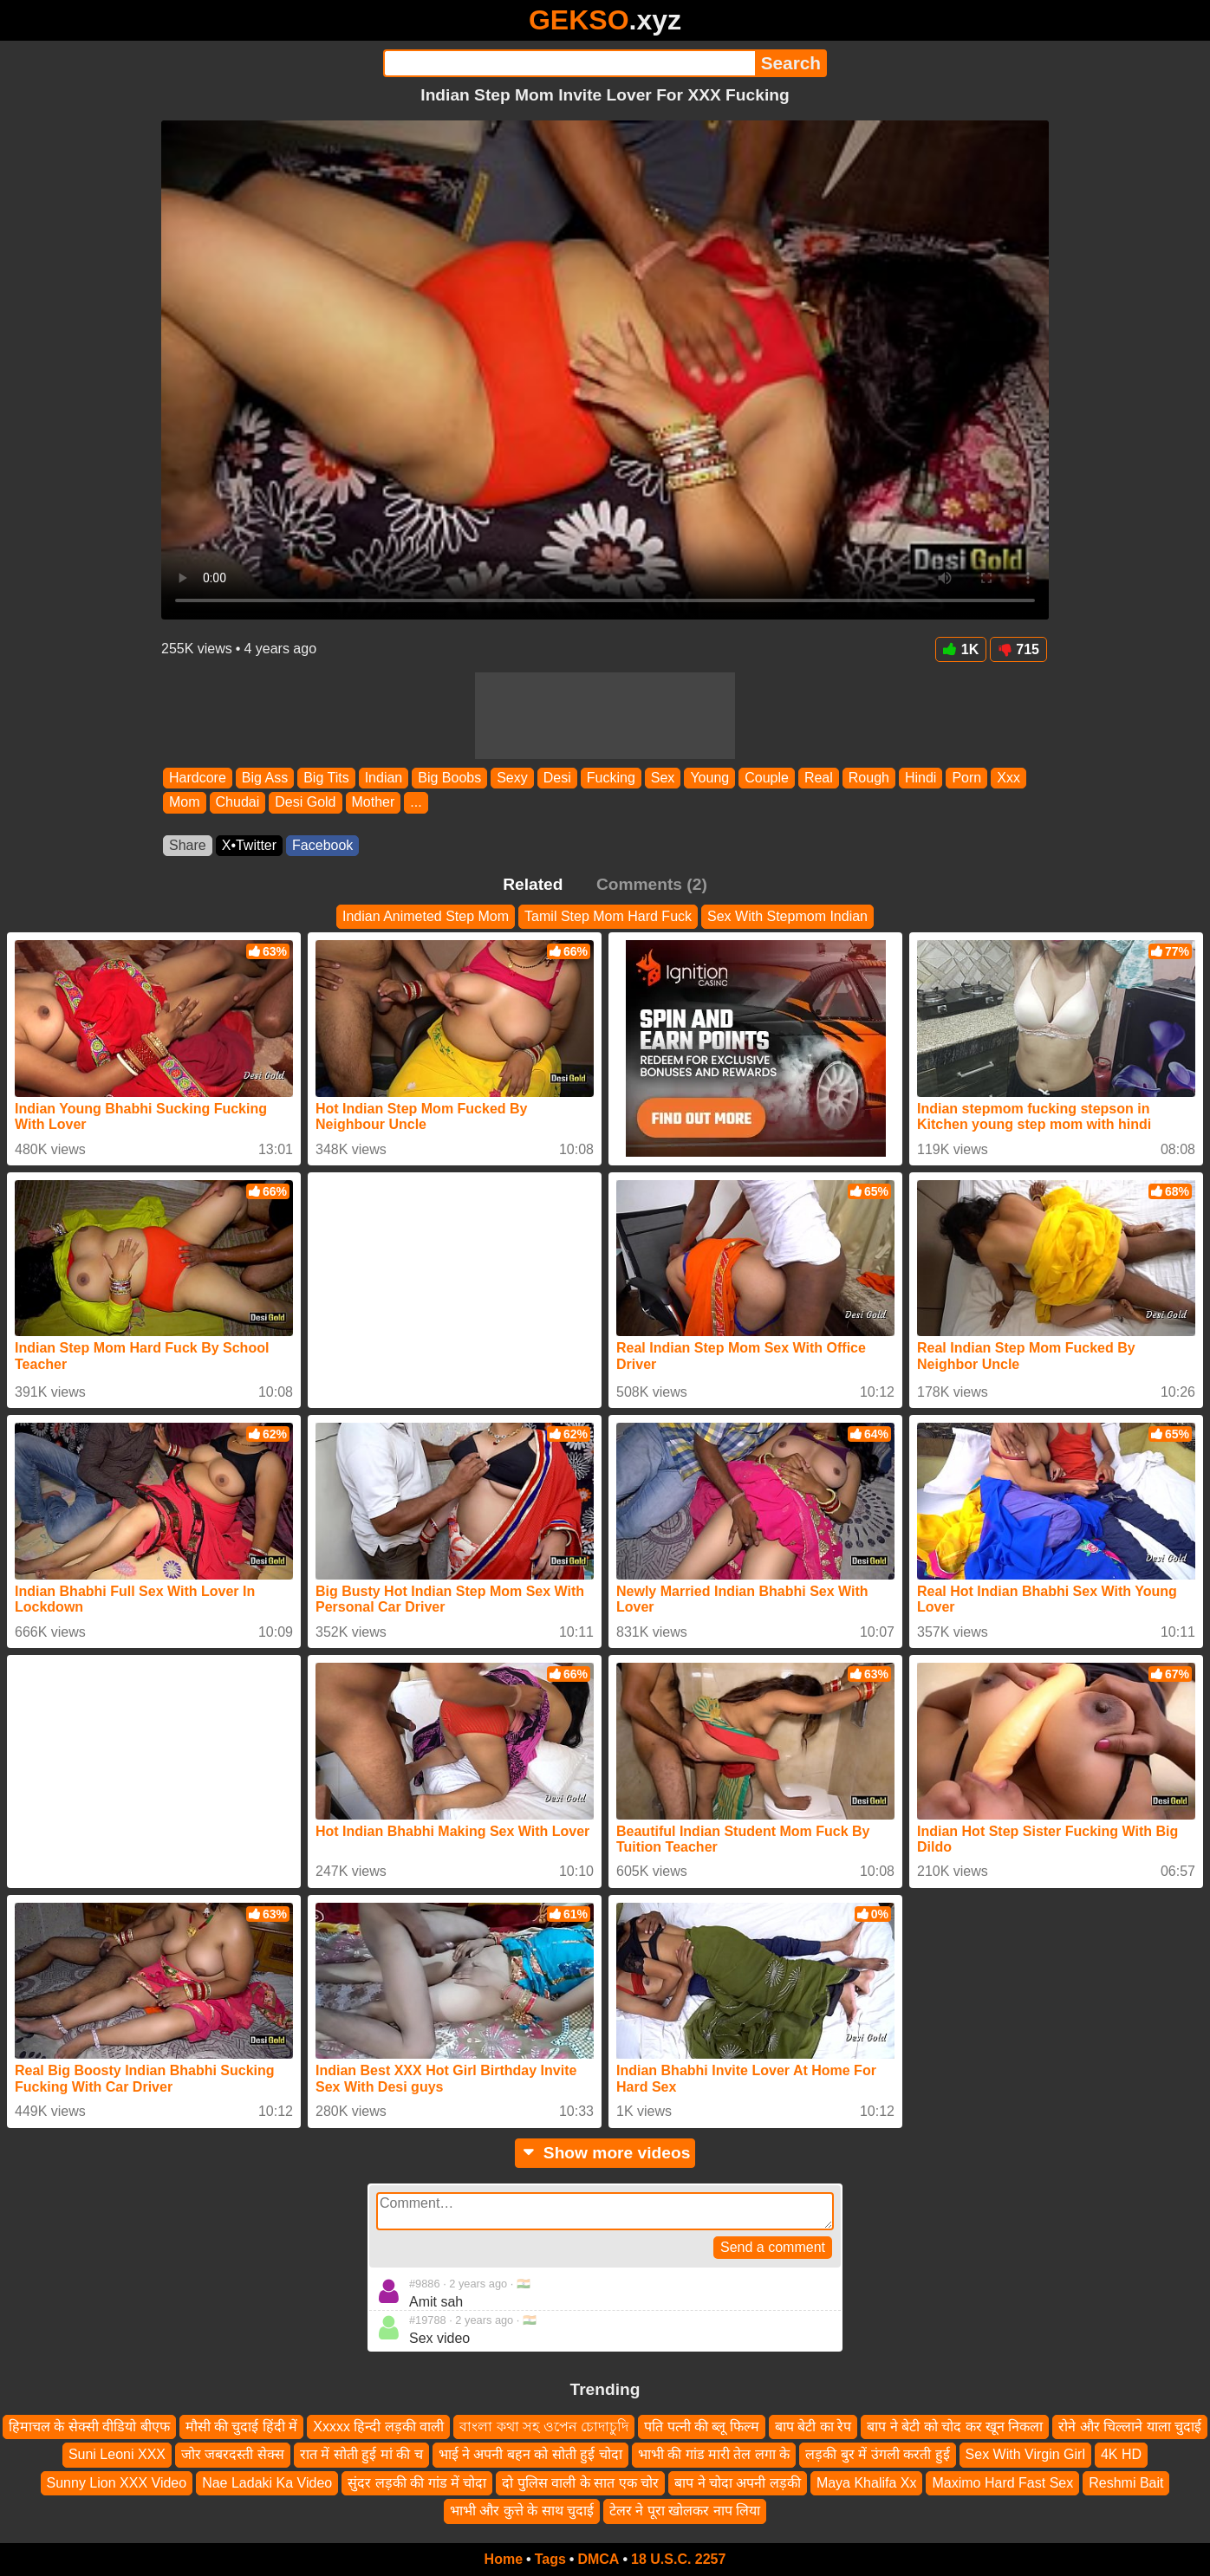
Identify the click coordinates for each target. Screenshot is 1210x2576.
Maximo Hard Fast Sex (1002, 2482)
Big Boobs (449, 777)
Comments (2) (651, 884)
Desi (557, 777)
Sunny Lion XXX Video (117, 2482)
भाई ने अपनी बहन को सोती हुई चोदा (530, 2454)
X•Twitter (249, 845)
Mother (373, 802)
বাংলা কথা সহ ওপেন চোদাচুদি (543, 2426)
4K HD (1121, 2454)
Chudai (238, 802)
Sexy (512, 777)
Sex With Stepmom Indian (787, 916)
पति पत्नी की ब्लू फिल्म (701, 2426)
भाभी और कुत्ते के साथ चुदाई (522, 2510)
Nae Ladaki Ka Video (267, 2482)
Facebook (322, 845)
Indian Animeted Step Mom (425, 916)
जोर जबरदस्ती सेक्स (232, 2454)
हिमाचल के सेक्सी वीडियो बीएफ (89, 2426)
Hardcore (197, 777)
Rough (869, 777)
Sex (663, 777)
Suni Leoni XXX (117, 2454)
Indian (384, 777)
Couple (767, 777)
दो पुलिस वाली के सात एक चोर (580, 2482)
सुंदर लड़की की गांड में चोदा (417, 2482)
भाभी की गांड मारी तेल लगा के (714, 2454)
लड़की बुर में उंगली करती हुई (877, 2454)
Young (709, 777)
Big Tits (325, 777)
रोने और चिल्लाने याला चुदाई (1129, 2426)
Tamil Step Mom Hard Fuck (608, 916)
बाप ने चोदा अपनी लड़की (737, 2482)
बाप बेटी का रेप (813, 2426)
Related (533, 884)
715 (1018, 649)
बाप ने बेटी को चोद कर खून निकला (955, 2426)
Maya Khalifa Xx (866, 2482)
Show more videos (605, 2153)
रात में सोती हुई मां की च (361, 2454)
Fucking (611, 777)
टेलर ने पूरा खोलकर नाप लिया (684, 2510)
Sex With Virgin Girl (1025, 2454)
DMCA (598, 2559)
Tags (550, 2559)
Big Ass (265, 777)
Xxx (1008, 777)
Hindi (920, 777)
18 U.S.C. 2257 (678, 2559)
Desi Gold (305, 802)
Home (504, 2559)
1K (961, 649)
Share (187, 845)
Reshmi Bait (1126, 2482)
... (415, 802)
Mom (184, 802)
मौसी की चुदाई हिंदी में (241, 2426)
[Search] (569, 63)
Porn (966, 777)
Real (818, 777)
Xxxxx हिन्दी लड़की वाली (378, 2426)
